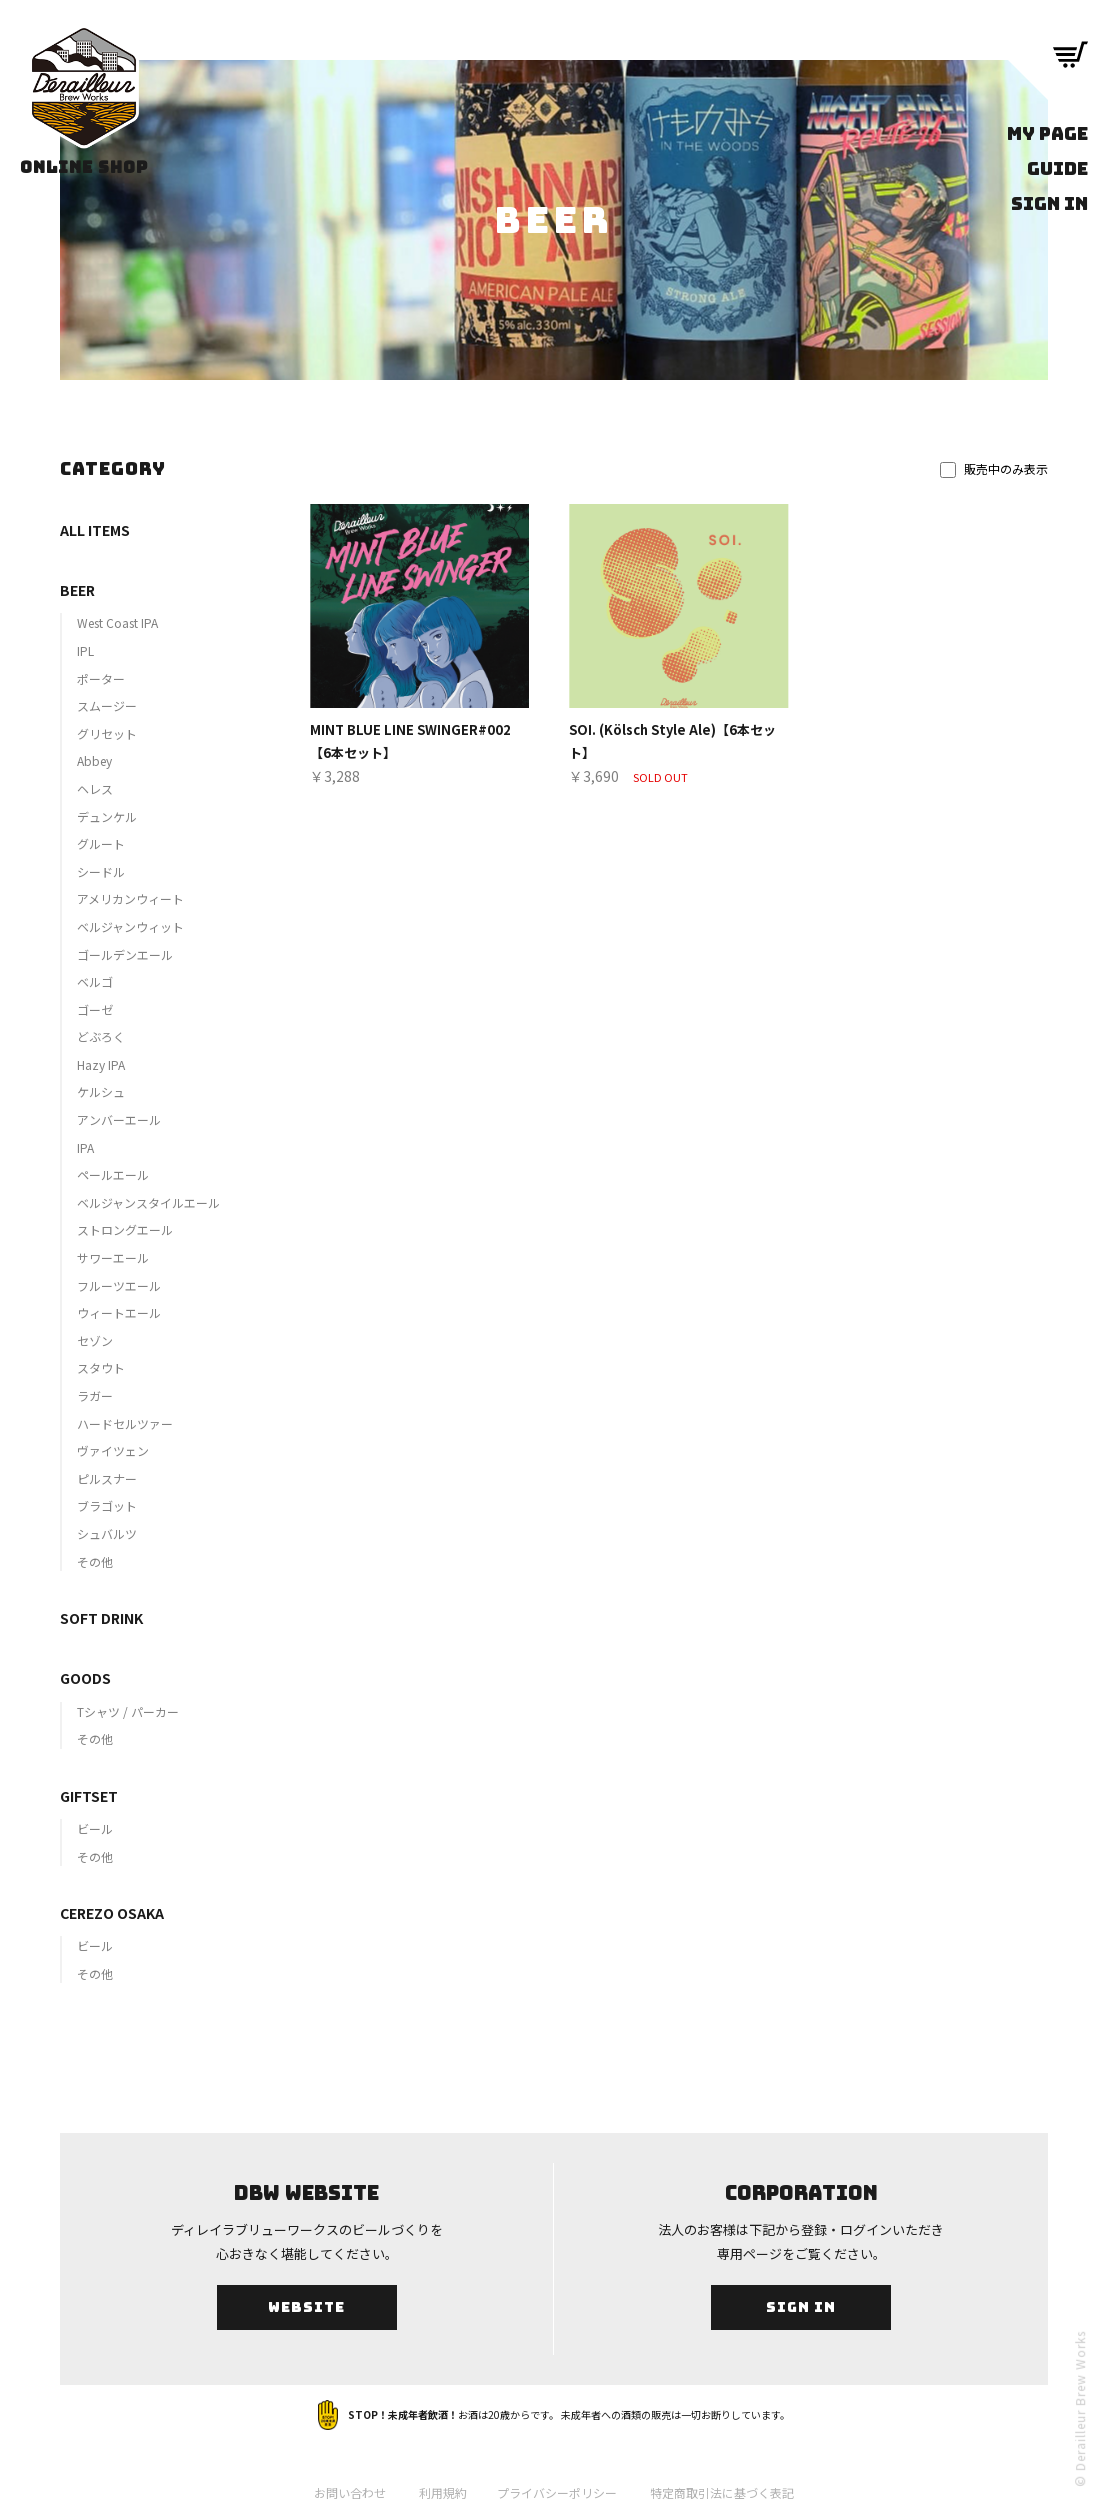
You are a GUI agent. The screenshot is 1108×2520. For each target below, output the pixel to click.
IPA (85, 1147)
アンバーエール (119, 1119)
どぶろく (101, 1036)
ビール (95, 1828)
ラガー (95, 1395)
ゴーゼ (95, 1009)
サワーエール (113, 1257)
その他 (95, 1561)
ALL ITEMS (95, 530)
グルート (101, 843)
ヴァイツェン (113, 1450)
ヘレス (95, 788)
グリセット (107, 733)
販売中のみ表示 (994, 469)
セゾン (95, 1340)
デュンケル (107, 816)
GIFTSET (89, 1796)
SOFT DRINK (101, 1618)
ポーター (101, 678)
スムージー (107, 705)
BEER (77, 590)
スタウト (101, 1367)
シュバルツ (107, 1533)
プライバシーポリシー (557, 2492)
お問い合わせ (350, 2492)
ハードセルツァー (125, 1423)
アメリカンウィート (130, 898)
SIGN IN (1049, 203)
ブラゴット (107, 1505)
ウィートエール (119, 1312)
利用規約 (443, 2492)
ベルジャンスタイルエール (148, 1202)
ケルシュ (101, 1091)
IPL (85, 650)
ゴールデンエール (125, 954)
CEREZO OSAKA (112, 1913)
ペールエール (113, 1174)
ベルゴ (95, 981)
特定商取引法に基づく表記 (722, 2492)
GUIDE (1057, 168)
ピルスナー (107, 1478)
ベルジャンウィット (130, 926)
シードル (101, 871)
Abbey (94, 760)
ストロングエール (125, 1229)
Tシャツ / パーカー (128, 1711)
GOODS (85, 1678)
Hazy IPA (101, 1064)
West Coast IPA (117, 622)
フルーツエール (119, 1285)
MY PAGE (1047, 133)
